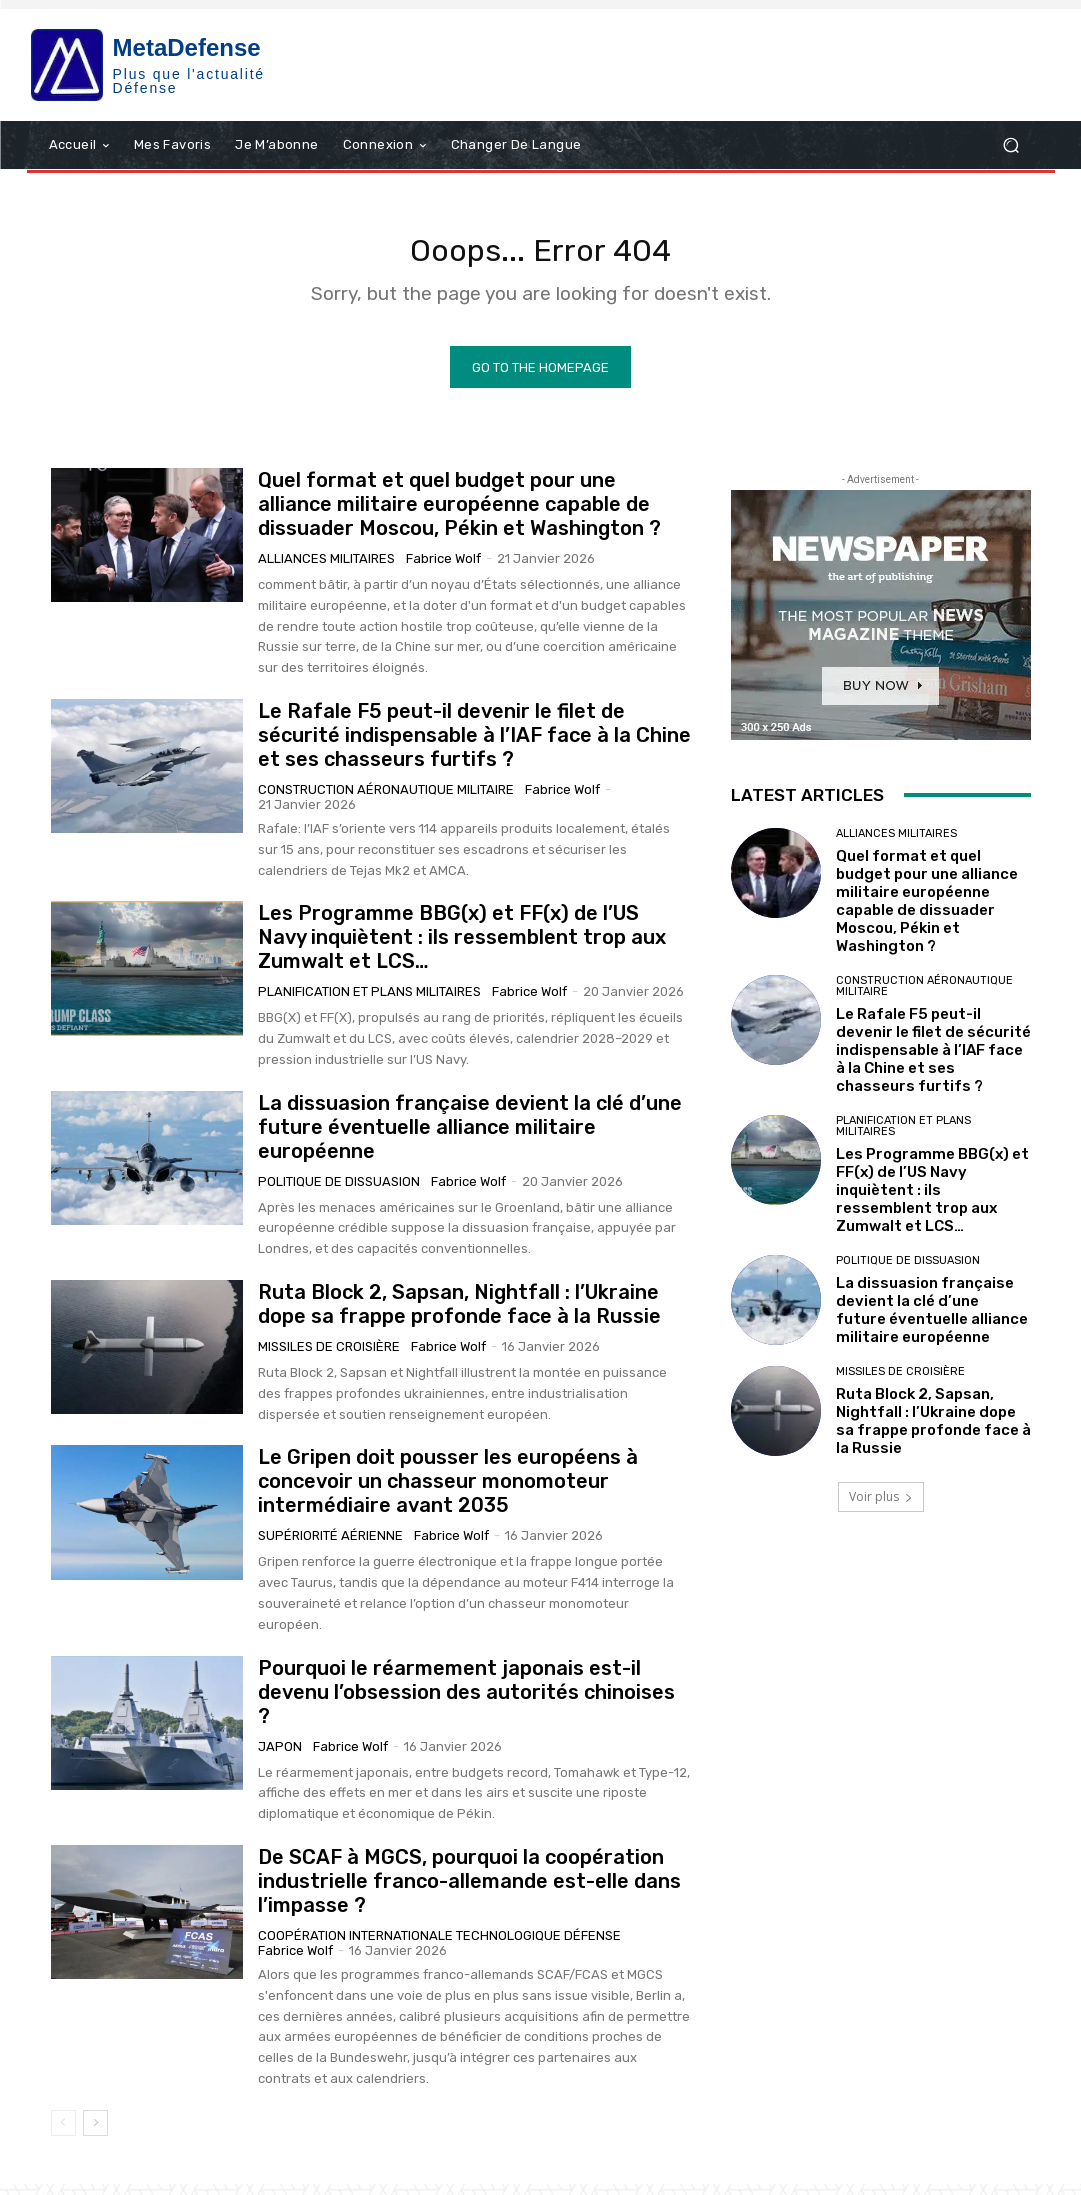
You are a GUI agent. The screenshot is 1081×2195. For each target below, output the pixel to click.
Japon (280, 1757)
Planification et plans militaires (369, 1002)
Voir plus (881, 1507)
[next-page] (95, 2134)
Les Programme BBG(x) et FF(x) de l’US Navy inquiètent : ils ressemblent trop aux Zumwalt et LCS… (462, 948)
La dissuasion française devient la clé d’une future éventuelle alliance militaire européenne (470, 1138)
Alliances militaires (326, 569)
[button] (1011, 145)
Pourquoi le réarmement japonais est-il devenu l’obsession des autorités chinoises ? (466, 1703)
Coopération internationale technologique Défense (439, 1946)
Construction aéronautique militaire (386, 800)
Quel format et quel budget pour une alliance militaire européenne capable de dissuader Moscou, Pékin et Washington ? (459, 515)
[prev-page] (63, 2134)
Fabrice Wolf (443, 569)
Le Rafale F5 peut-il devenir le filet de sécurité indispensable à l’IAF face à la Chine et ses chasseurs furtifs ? (474, 746)
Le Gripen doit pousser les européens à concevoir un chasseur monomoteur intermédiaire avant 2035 (448, 1493)
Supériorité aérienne (330, 1547)
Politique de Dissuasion (339, 1192)
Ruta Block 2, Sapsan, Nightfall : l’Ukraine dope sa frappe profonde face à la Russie (459, 1315)
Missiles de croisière (329, 1357)
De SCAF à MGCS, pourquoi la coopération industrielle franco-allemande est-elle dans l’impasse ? (469, 1892)
